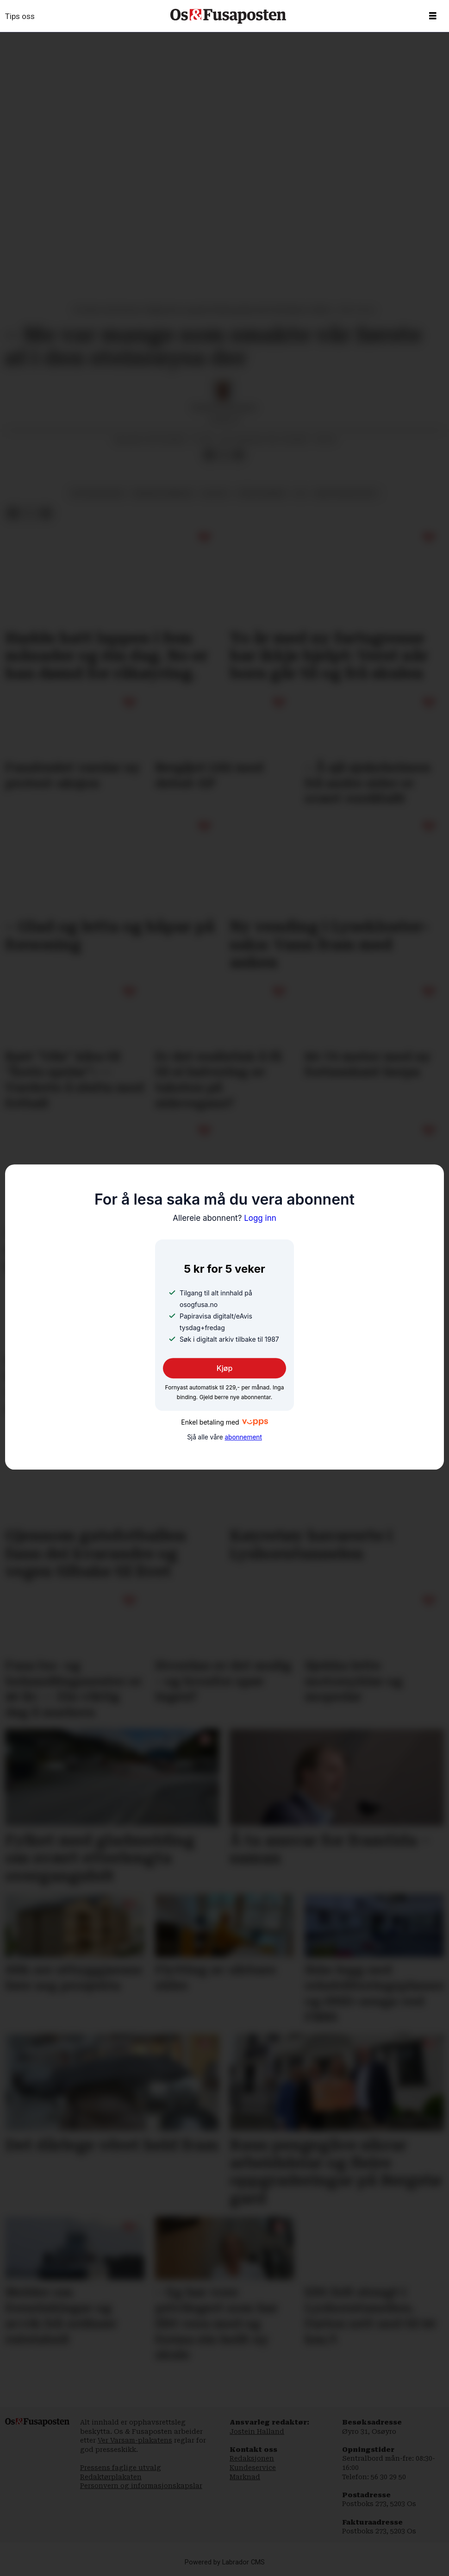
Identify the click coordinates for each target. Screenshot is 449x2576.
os (300, 493)
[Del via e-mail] (239, 455)
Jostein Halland (257, 2431)
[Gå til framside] (228, 16)
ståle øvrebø (261, 493)
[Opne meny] (432, 16)
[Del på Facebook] (209, 455)
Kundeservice (253, 2467)
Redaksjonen (252, 2458)
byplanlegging (97, 493)
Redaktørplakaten (111, 2477)
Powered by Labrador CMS (225, 2562)
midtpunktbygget (346, 493)
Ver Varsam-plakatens (135, 2440)
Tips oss (20, 16)
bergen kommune (163, 493)
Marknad (245, 2477)
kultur (214, 493)
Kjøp (225, 1368)
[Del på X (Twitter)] (224, 455)
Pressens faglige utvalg (120, 2467)
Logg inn (224, 1218)
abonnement (243, 1437)
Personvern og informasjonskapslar (141, 2485)
